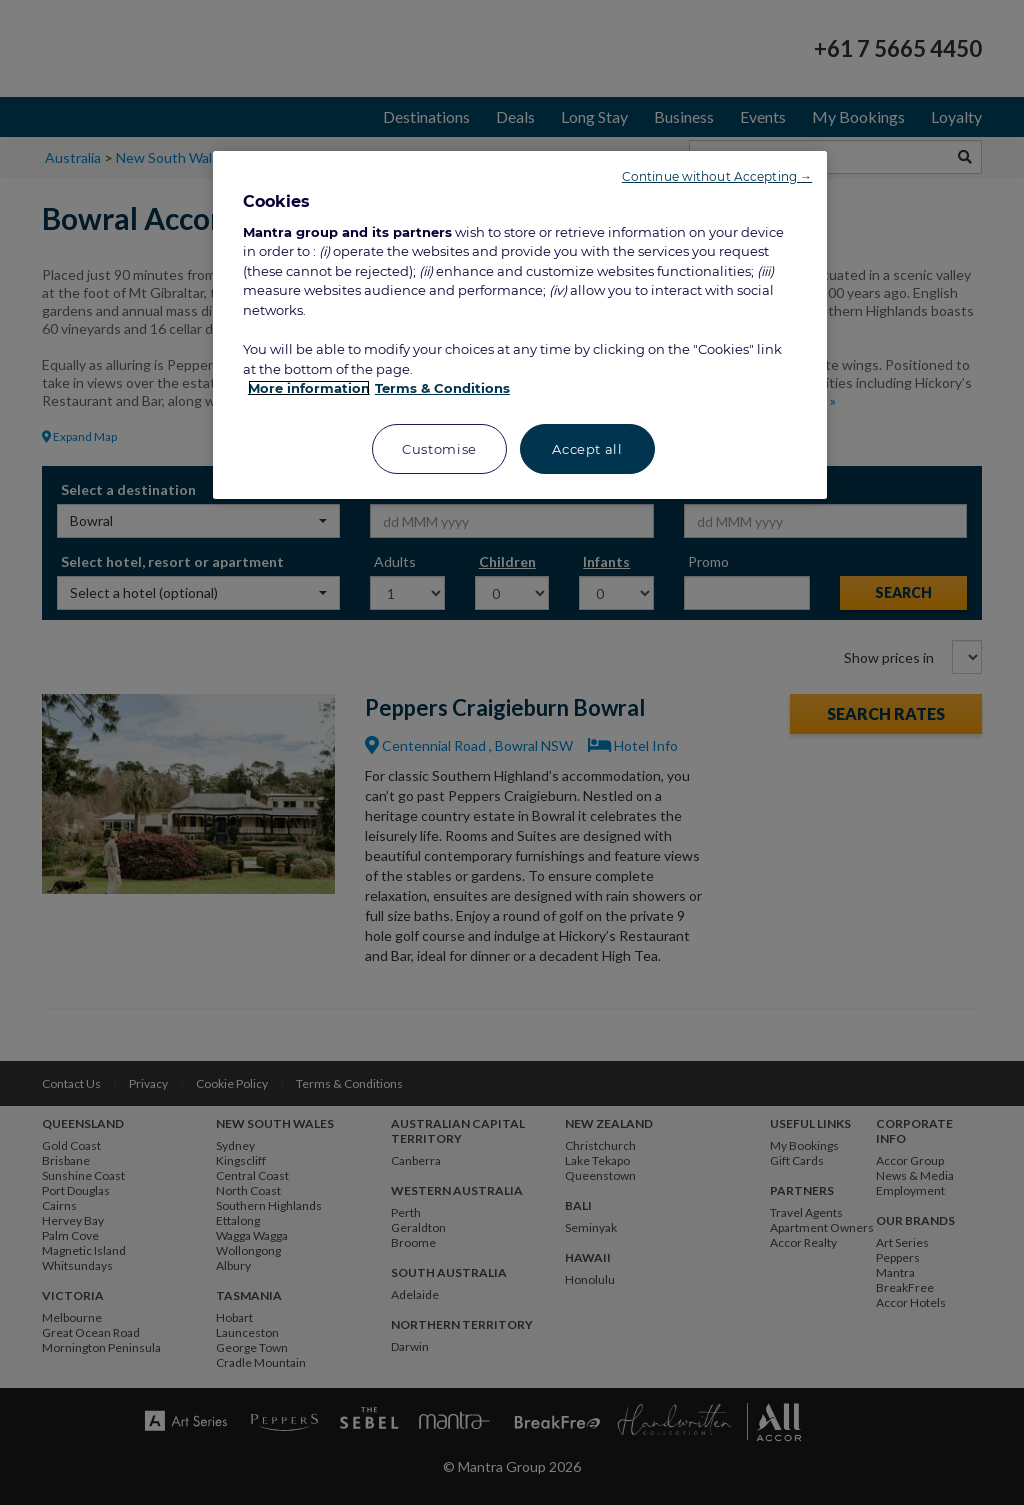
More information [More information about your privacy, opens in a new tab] (309, 388)
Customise (439, 449)
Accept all (587, 449)
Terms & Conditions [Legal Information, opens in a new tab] (442, 388)
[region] (520, 325)
